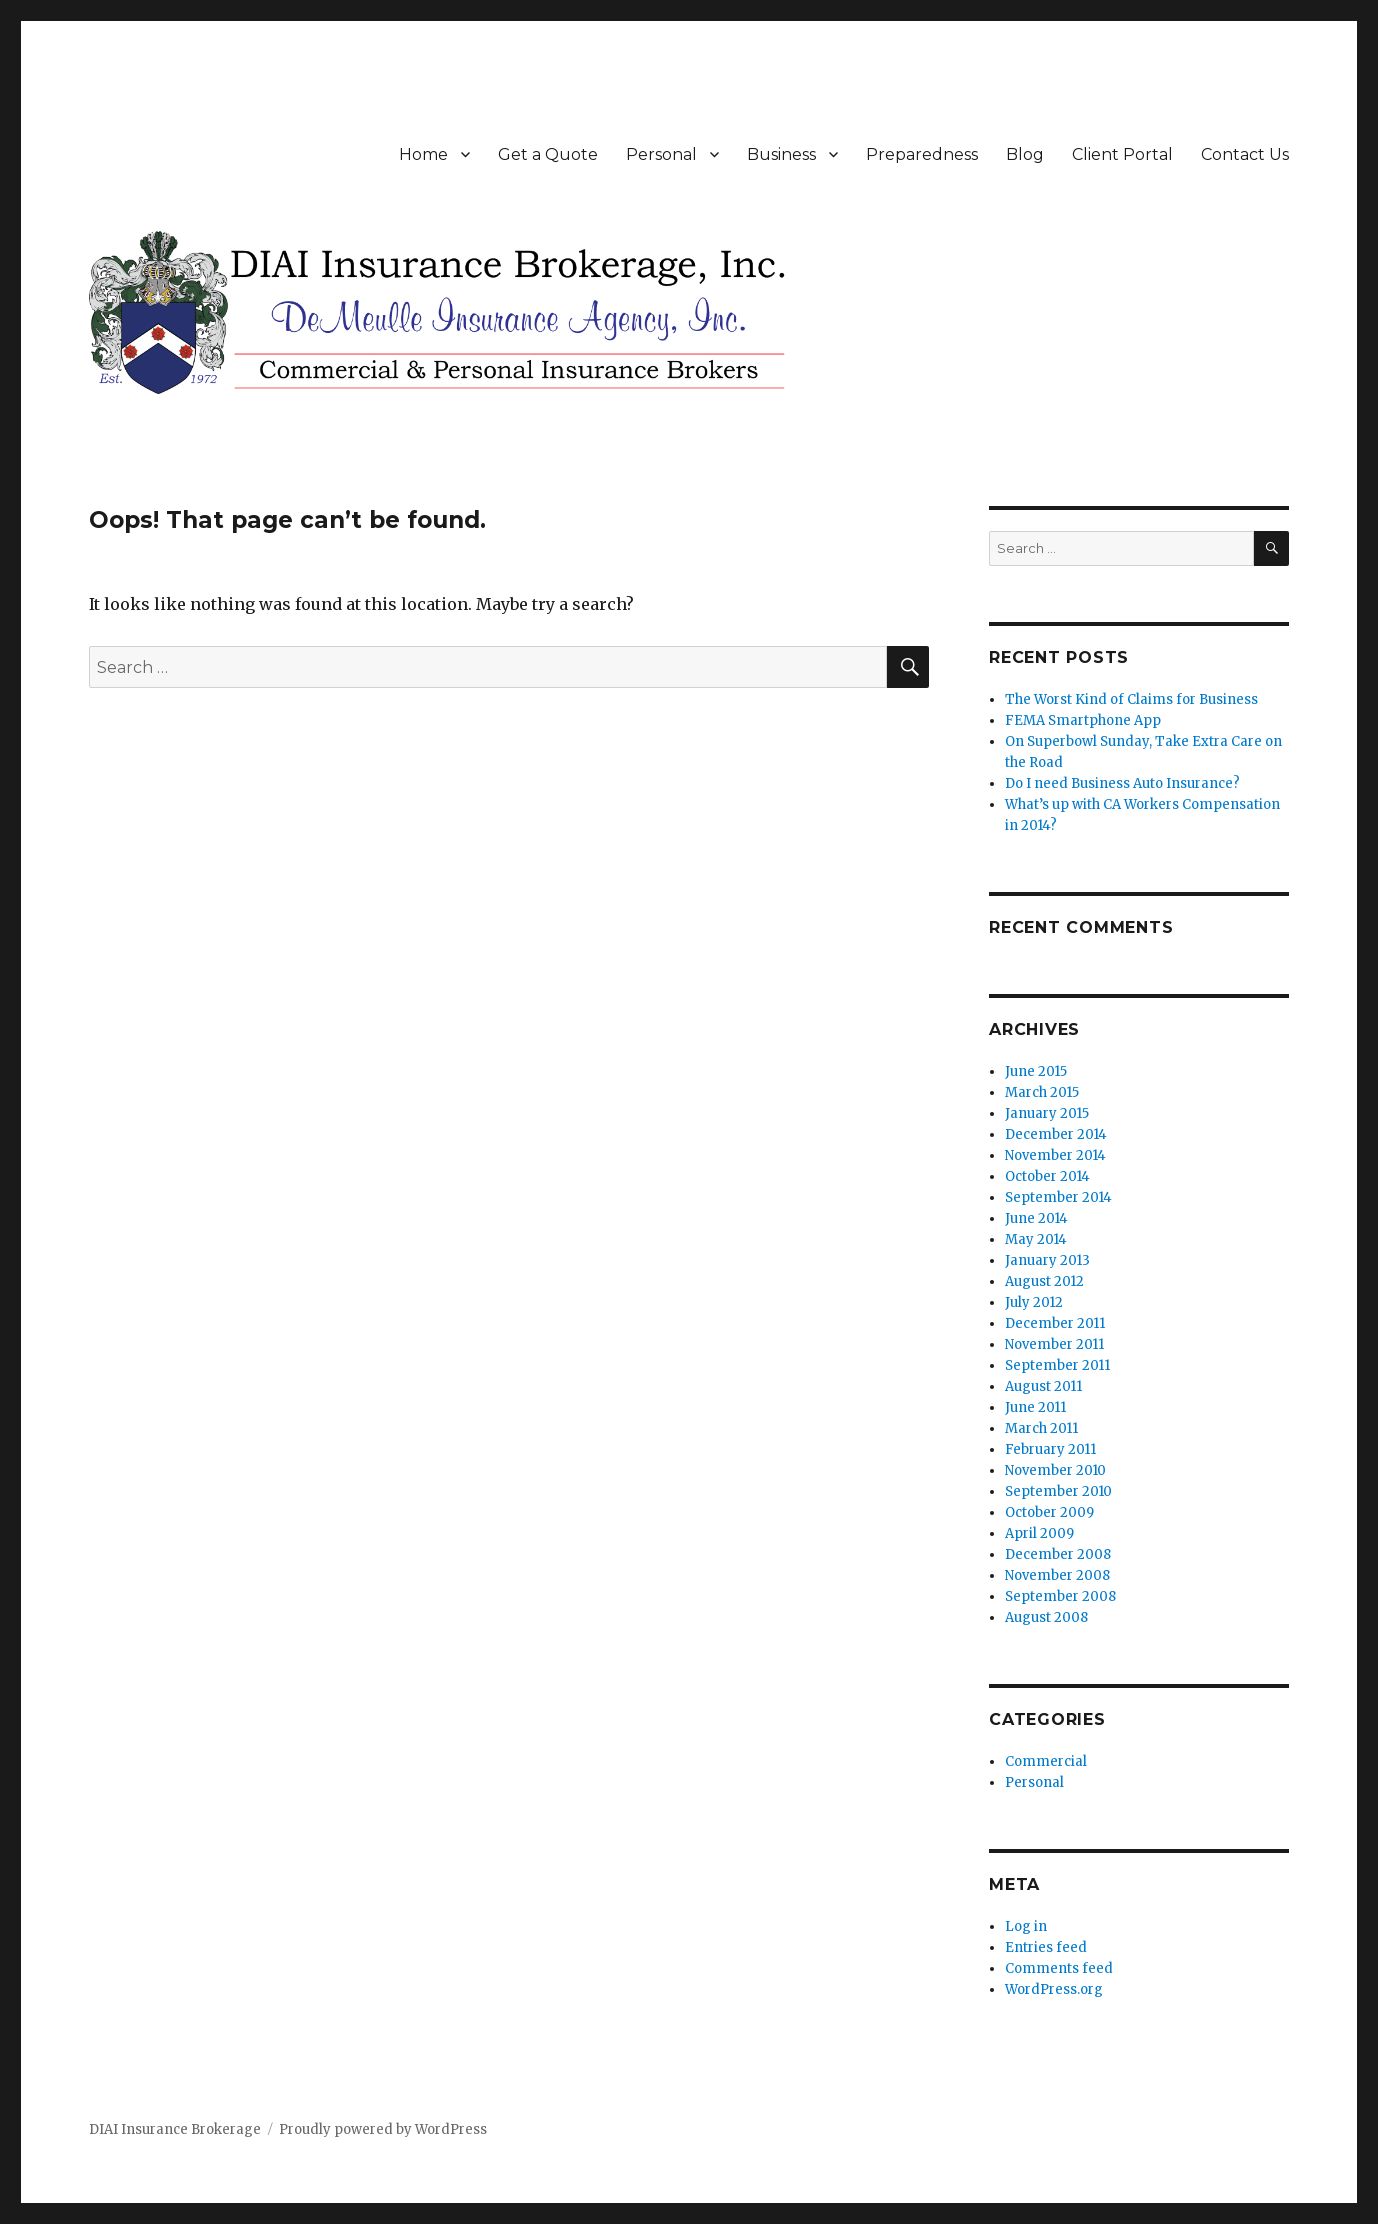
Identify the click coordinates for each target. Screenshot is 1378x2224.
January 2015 (1047, 1113)
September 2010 (1058, 1491)
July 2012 (1034, 1302)
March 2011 (1041, 1428)
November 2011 (1054, 1344)
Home (423, 154)
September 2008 (1060, 1596)
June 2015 (1036, 1071)
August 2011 (1043, 1386)
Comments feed (1059, 1968)
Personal (661, 154)
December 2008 (1058, 1554)
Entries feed (1046, 1947)
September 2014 (1058, 1197)
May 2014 (1036, 1239)
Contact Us (1245, 154)
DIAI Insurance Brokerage (175, 2129)
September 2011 (1057, 1365)
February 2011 (1050, 1449)
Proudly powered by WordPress (383, 2129)
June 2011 (1035, 1407)
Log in (1026, 1926)
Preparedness (922, 154)
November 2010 (1055, 1470)
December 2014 (1056, 1134)
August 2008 (1046, 1617)
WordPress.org (1054, 1989)
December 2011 (1055, 1323)
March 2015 (1042, 1092)
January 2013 (1047, 1260)
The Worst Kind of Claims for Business (1131, 699)
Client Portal (1122, 154)
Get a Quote (548, 154)
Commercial (1046, 1761)
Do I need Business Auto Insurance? (1122, 783)
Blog (1025, 154)
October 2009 (1049, 1512)
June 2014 (1036, 1218)
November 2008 (1057, 1575)
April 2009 (1039, 1533)
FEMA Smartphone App (1083, 720)
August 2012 (1044, 1281)
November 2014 (1055, 1155)
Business (781, 154)
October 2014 (1047, 1176)
